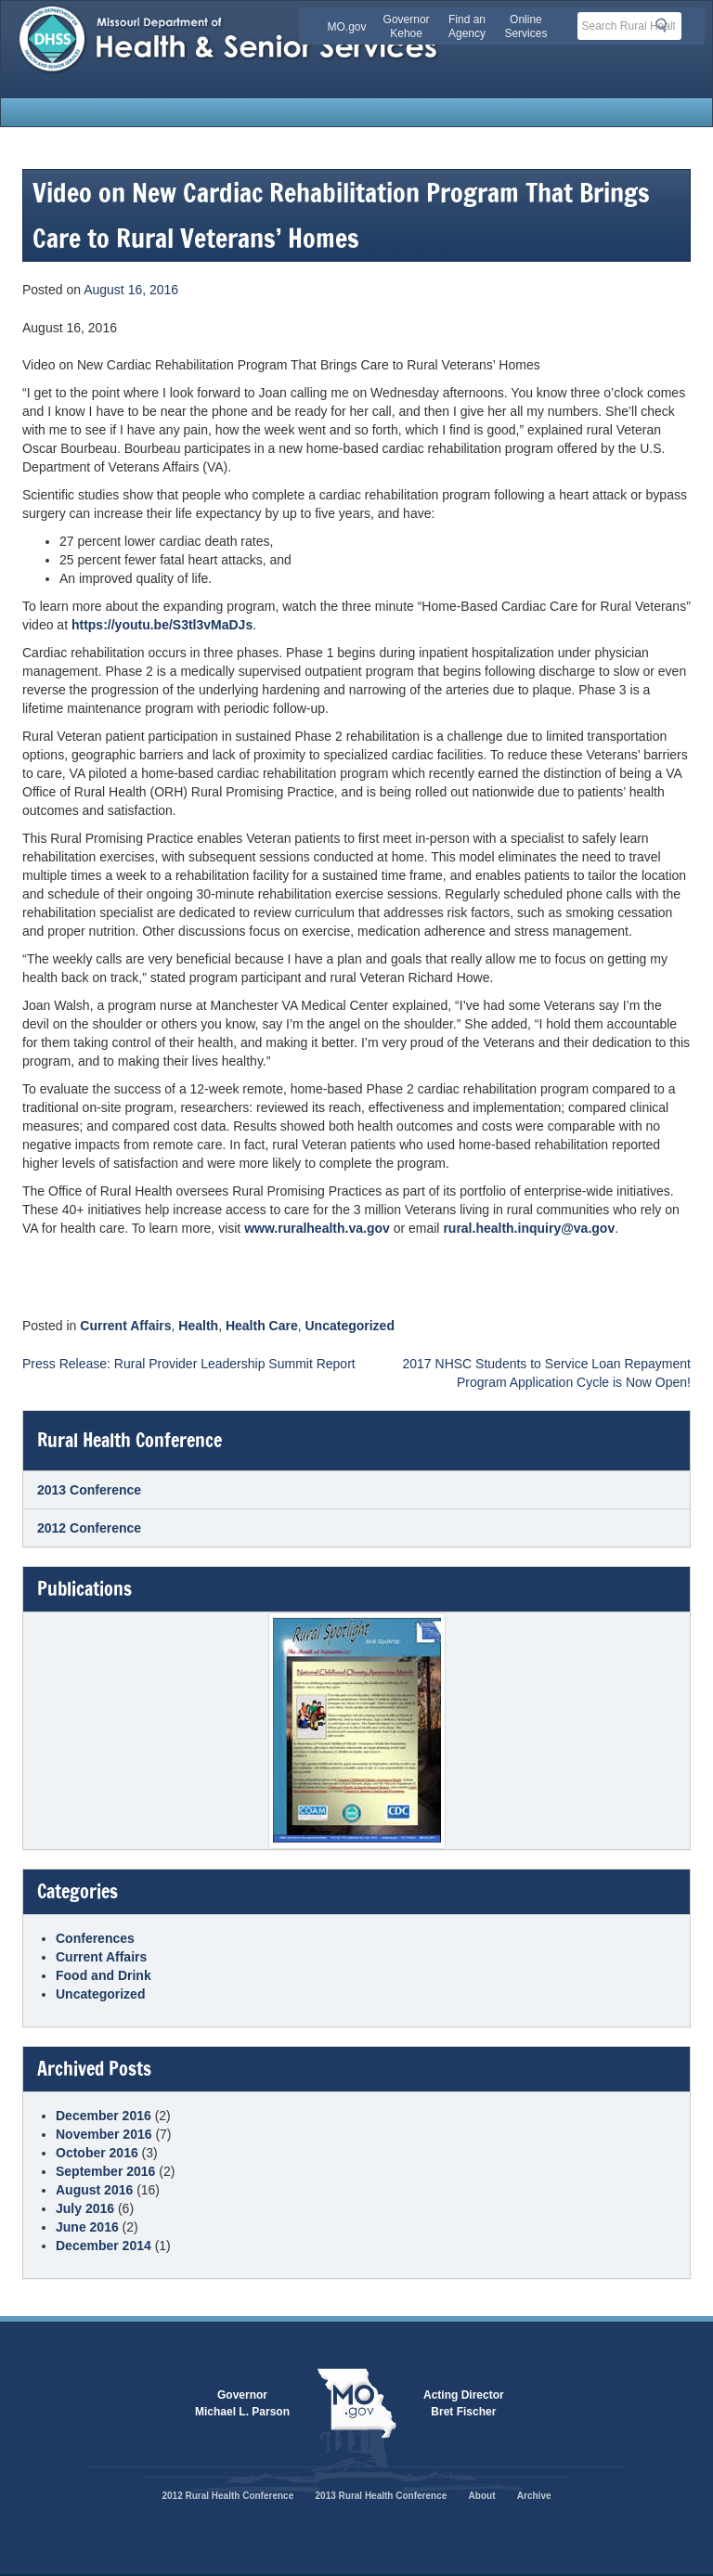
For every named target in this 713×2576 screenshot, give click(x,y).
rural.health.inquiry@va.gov (529, 1228)
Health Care (262, 1325)
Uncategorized (350, 1325)
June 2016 (87, 2227)
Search (666, 25)
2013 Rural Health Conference (381, 2496)
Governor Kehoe (406, 26)
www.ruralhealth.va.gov (317, 1228)
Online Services (525, 26)
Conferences (95, 1938)
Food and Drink (103, 1975)
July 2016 (85, 2208)
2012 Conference (89, 1528)
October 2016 (97, 2152)
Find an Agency (467, 26)
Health (198, 1325)
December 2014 (103, 2245)
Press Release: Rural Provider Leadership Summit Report (189, 1363)
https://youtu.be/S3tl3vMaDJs (162, 624)
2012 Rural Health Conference (227, 2496)
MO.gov (347, 26)
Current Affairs (125, 1325)
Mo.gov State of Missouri (356, 2403)
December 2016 (103, 2115)
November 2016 (104, 2134)
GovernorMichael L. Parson (242, 2403)
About (482, 2496)
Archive (534, 2496)
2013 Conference (89, 1489)
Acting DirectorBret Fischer (463, 2403)
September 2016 (105, 2171)
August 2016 (94, 2189)
